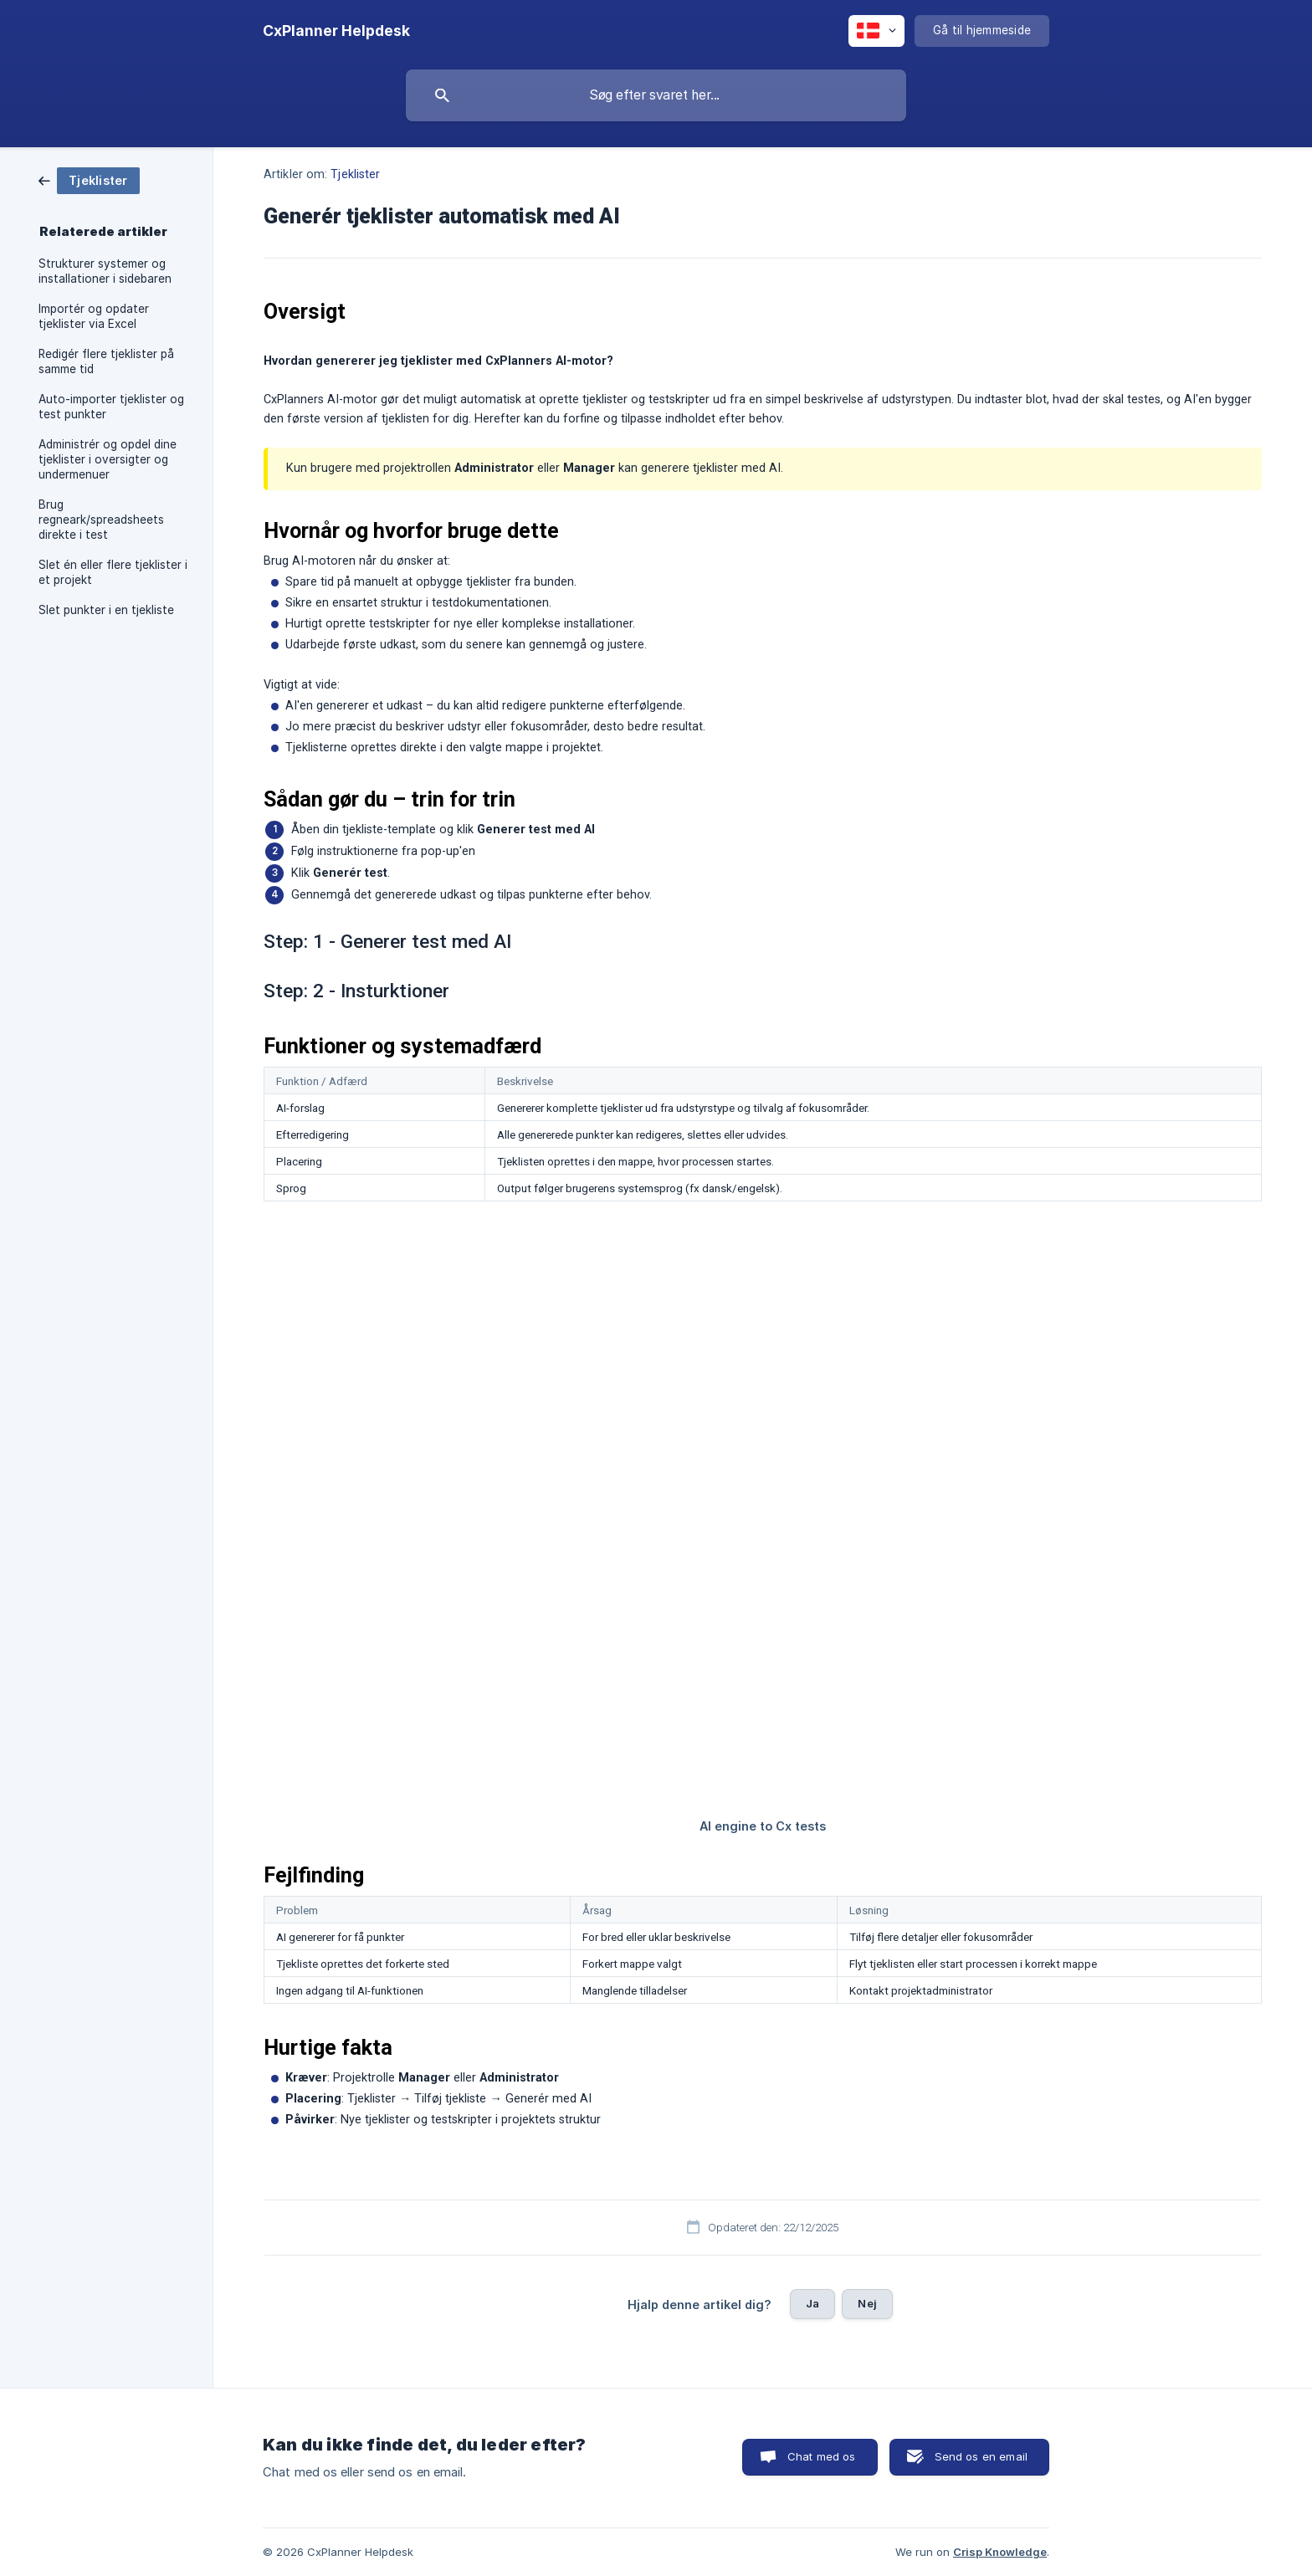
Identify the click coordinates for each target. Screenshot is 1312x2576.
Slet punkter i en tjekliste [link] (106, 610)
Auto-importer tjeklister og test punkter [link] (111, 406)
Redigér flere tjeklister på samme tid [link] (106, 361)
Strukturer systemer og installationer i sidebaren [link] (105, 271)
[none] (336, 31)
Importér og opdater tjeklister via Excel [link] (93, 316)
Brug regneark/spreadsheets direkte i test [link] (101, 519)
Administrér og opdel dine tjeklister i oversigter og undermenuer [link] (107, 459)
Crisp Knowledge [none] (1000, 2551)
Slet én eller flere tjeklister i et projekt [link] (112, 572)
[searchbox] (656, 95)
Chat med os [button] (821, 2456)
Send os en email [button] (981, 2456)
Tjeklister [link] (355, 174)
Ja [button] (812, 2303)
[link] (89, 179)
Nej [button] (867, 2303)
